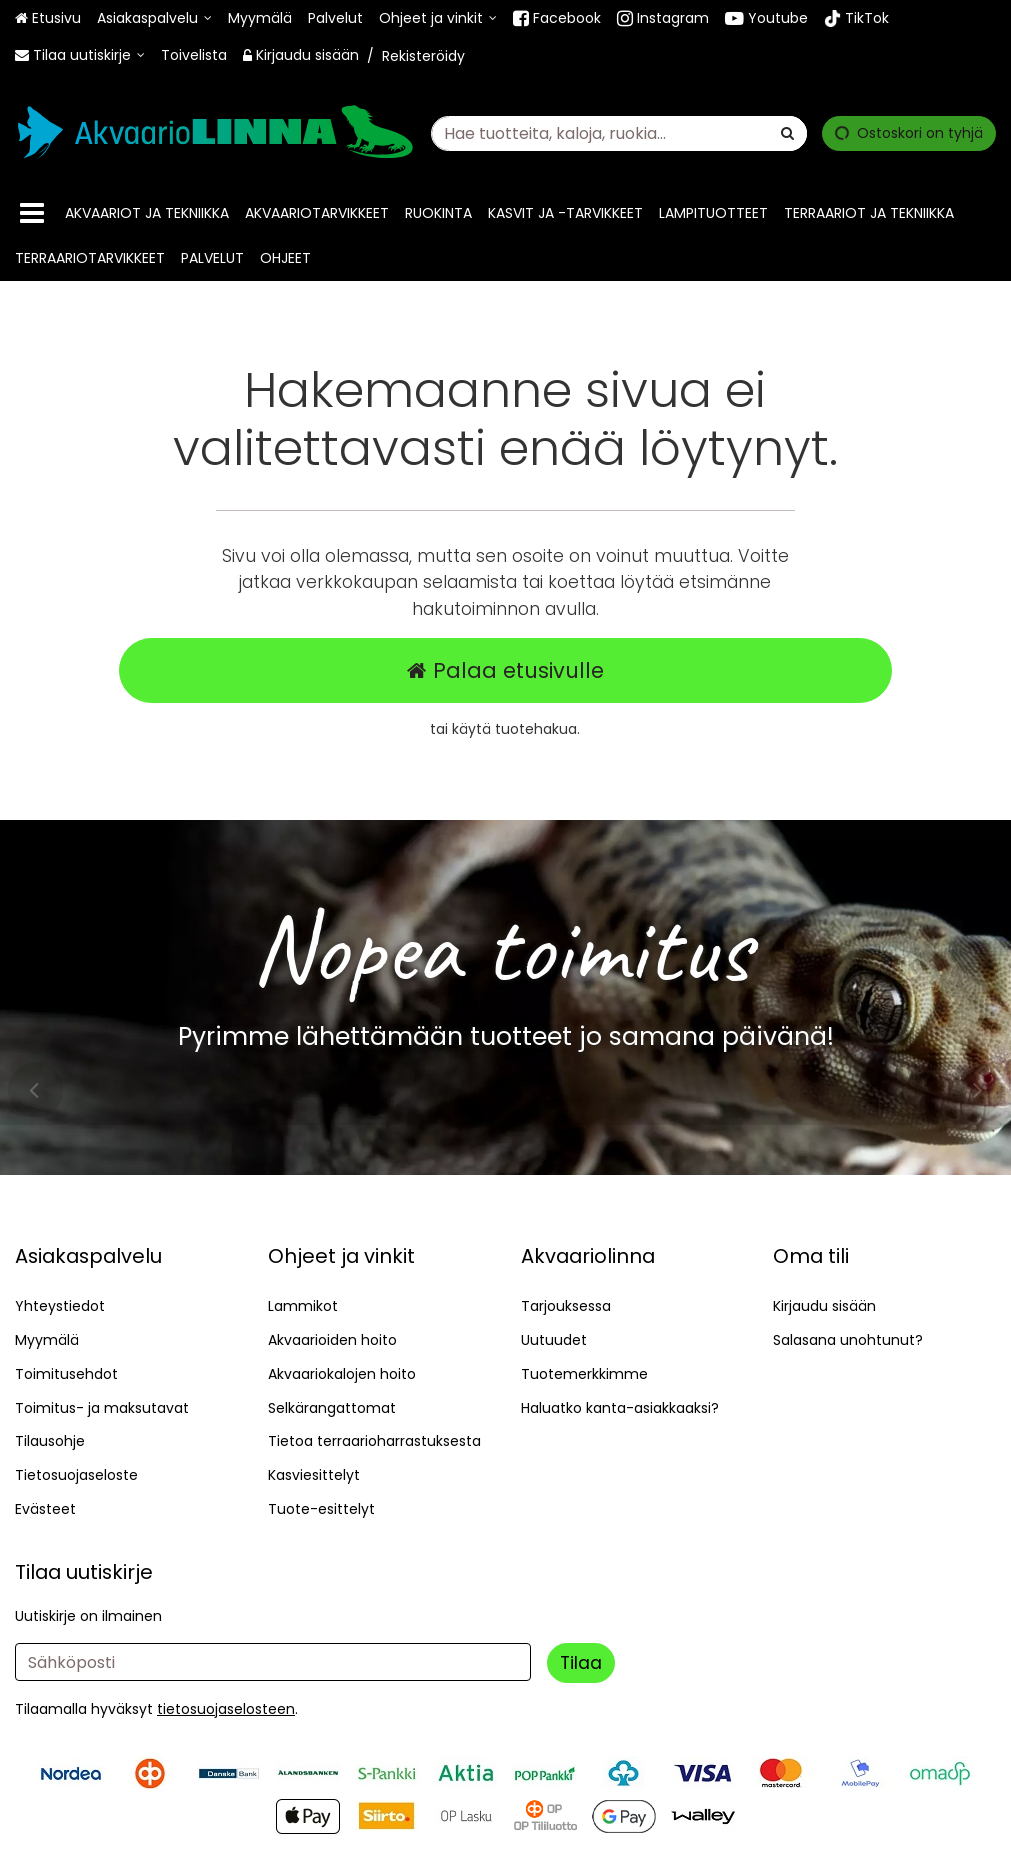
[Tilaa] (581, 1663)
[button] (226, 1709)
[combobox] (619, 132)
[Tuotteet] (32, 213)
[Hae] (787, 132)
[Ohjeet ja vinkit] (438, 18)
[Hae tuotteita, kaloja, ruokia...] (619, 132)
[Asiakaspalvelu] (154, 18)
